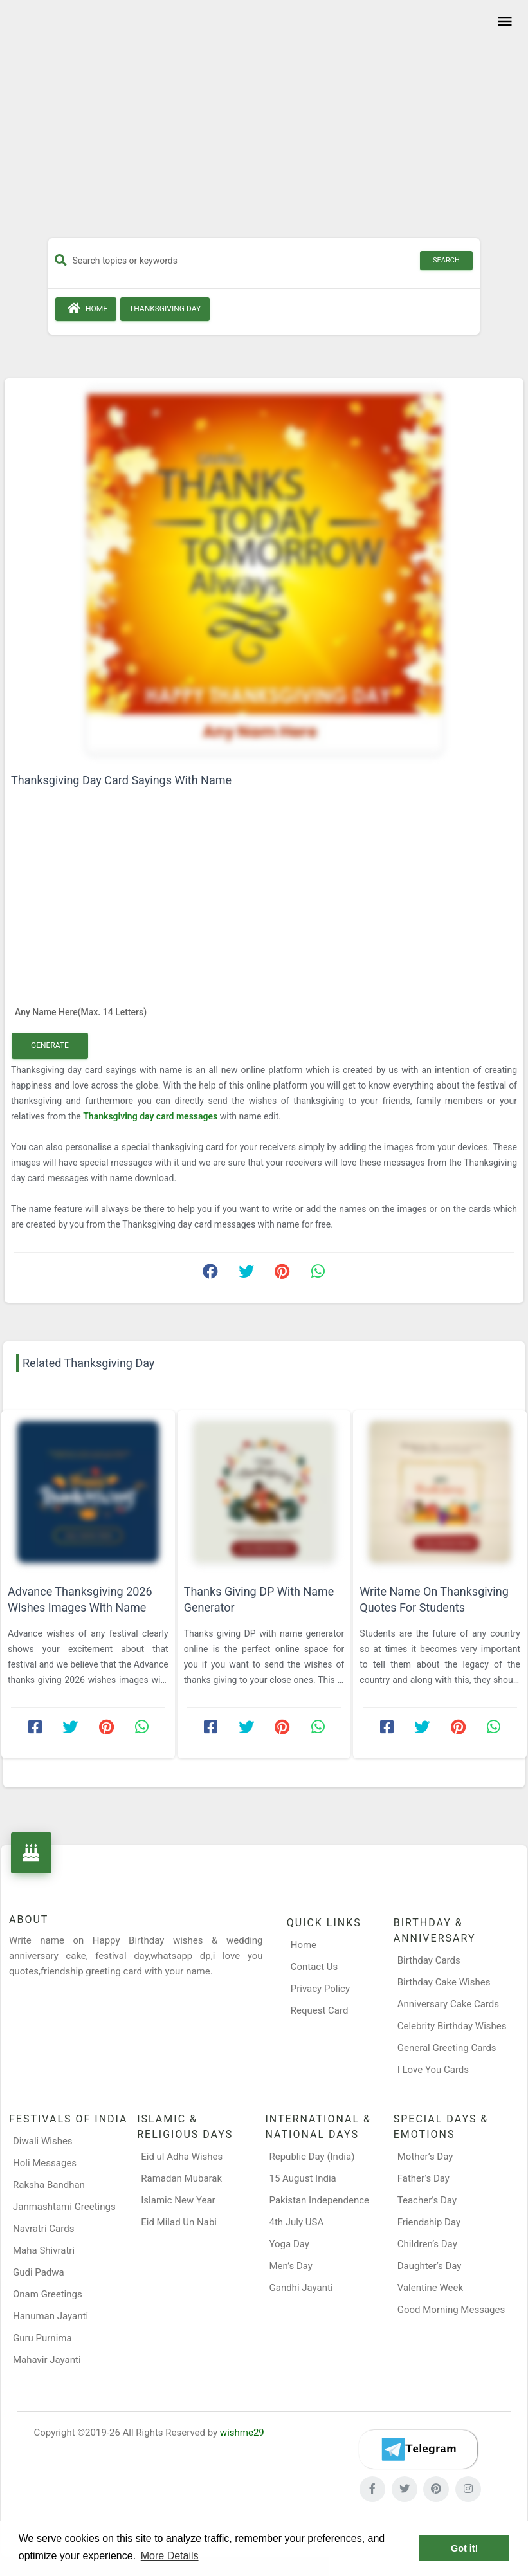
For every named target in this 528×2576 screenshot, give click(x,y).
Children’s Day (427, 2244)
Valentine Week (430, 2288)
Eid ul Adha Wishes (182, 2156)
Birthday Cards (428, 1960)
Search (446, 260)
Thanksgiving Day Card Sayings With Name (121, 780)
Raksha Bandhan (49, 2185)
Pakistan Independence (319, 2200)
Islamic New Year (178, 2200)
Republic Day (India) (312, 2156)
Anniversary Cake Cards (448, 2004)
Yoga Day (289, 2244)
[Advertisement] (264, 123)
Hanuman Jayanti (50, 2316)
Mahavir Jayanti (47, 2360)
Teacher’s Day (427, 2200)
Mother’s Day (425, 2156)
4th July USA (296, 2222)
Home (85, 308)
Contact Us (314, 1967)
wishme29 (242, 2432)
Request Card (320, 2010)
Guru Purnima (42, 2338)
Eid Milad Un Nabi (179, 2222)
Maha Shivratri (44, 2250)
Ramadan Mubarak (181, 2178)
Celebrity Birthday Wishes (452, 2026)
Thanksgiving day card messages (151, 1116)
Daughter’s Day (429, 2266)
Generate (50, 1045)
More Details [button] (170, 2555)
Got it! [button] (464, 2548)
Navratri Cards (43, 2228)
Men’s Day (291, 2266)
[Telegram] (418, 2449)
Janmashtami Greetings (64, 2207)
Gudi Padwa (38, 2272)
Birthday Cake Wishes (444, 1982)
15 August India (302, 2178)
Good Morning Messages (451, 2309)
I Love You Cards (433, 2069)
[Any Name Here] (264, 1011)
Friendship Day (428, 2222)
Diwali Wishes (43, 2141)
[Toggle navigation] (502, 21)
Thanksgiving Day (165, 308)
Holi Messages (45, 2163)
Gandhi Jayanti (301, 2288)
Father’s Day (423, 2178)
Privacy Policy (320, 1988)
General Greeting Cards (446, 2048)
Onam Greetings (47, 2294)
